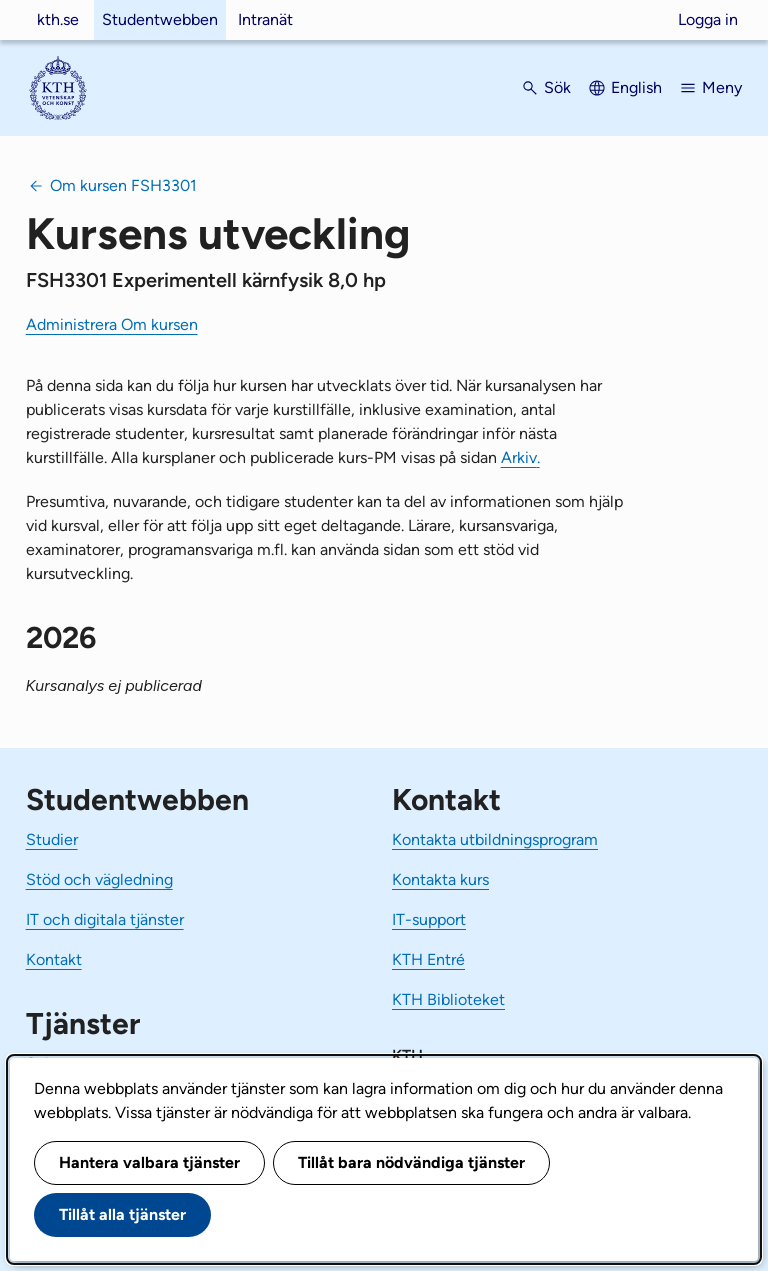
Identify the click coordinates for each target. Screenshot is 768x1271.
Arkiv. (520, 457)
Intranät (265, 19)
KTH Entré (428, 959)
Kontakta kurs (440, 879)
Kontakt (54, 959)
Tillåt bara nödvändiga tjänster (411, 1162)
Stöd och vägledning (99, 879)
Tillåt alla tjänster (122, 1214)
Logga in (708, 19)
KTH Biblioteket (448, 999)
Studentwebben (160, 19)
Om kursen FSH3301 (123, 185)
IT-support (429, 919)
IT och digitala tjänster (105, 919)
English (636, 87)
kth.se (58, 19)
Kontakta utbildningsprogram (495, 839)
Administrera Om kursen (112, 324)
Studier (52, 839)
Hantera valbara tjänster (149, 1162)
